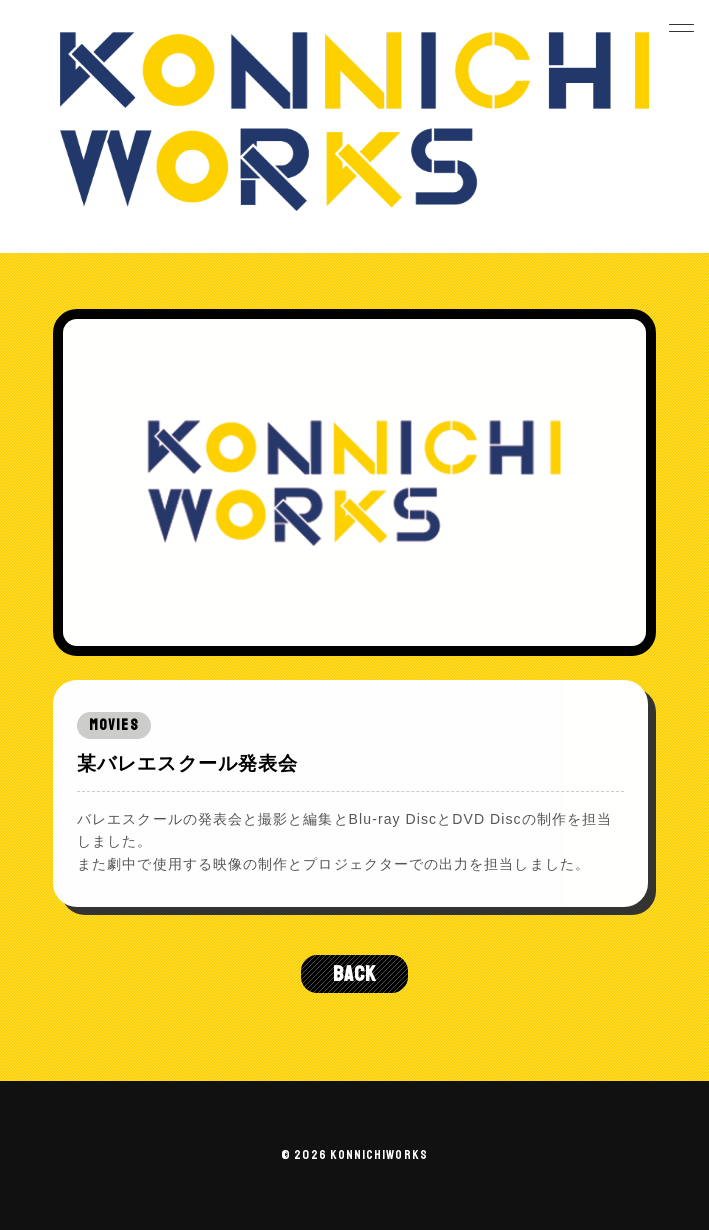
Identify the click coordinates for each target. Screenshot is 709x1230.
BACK (354, 973)
